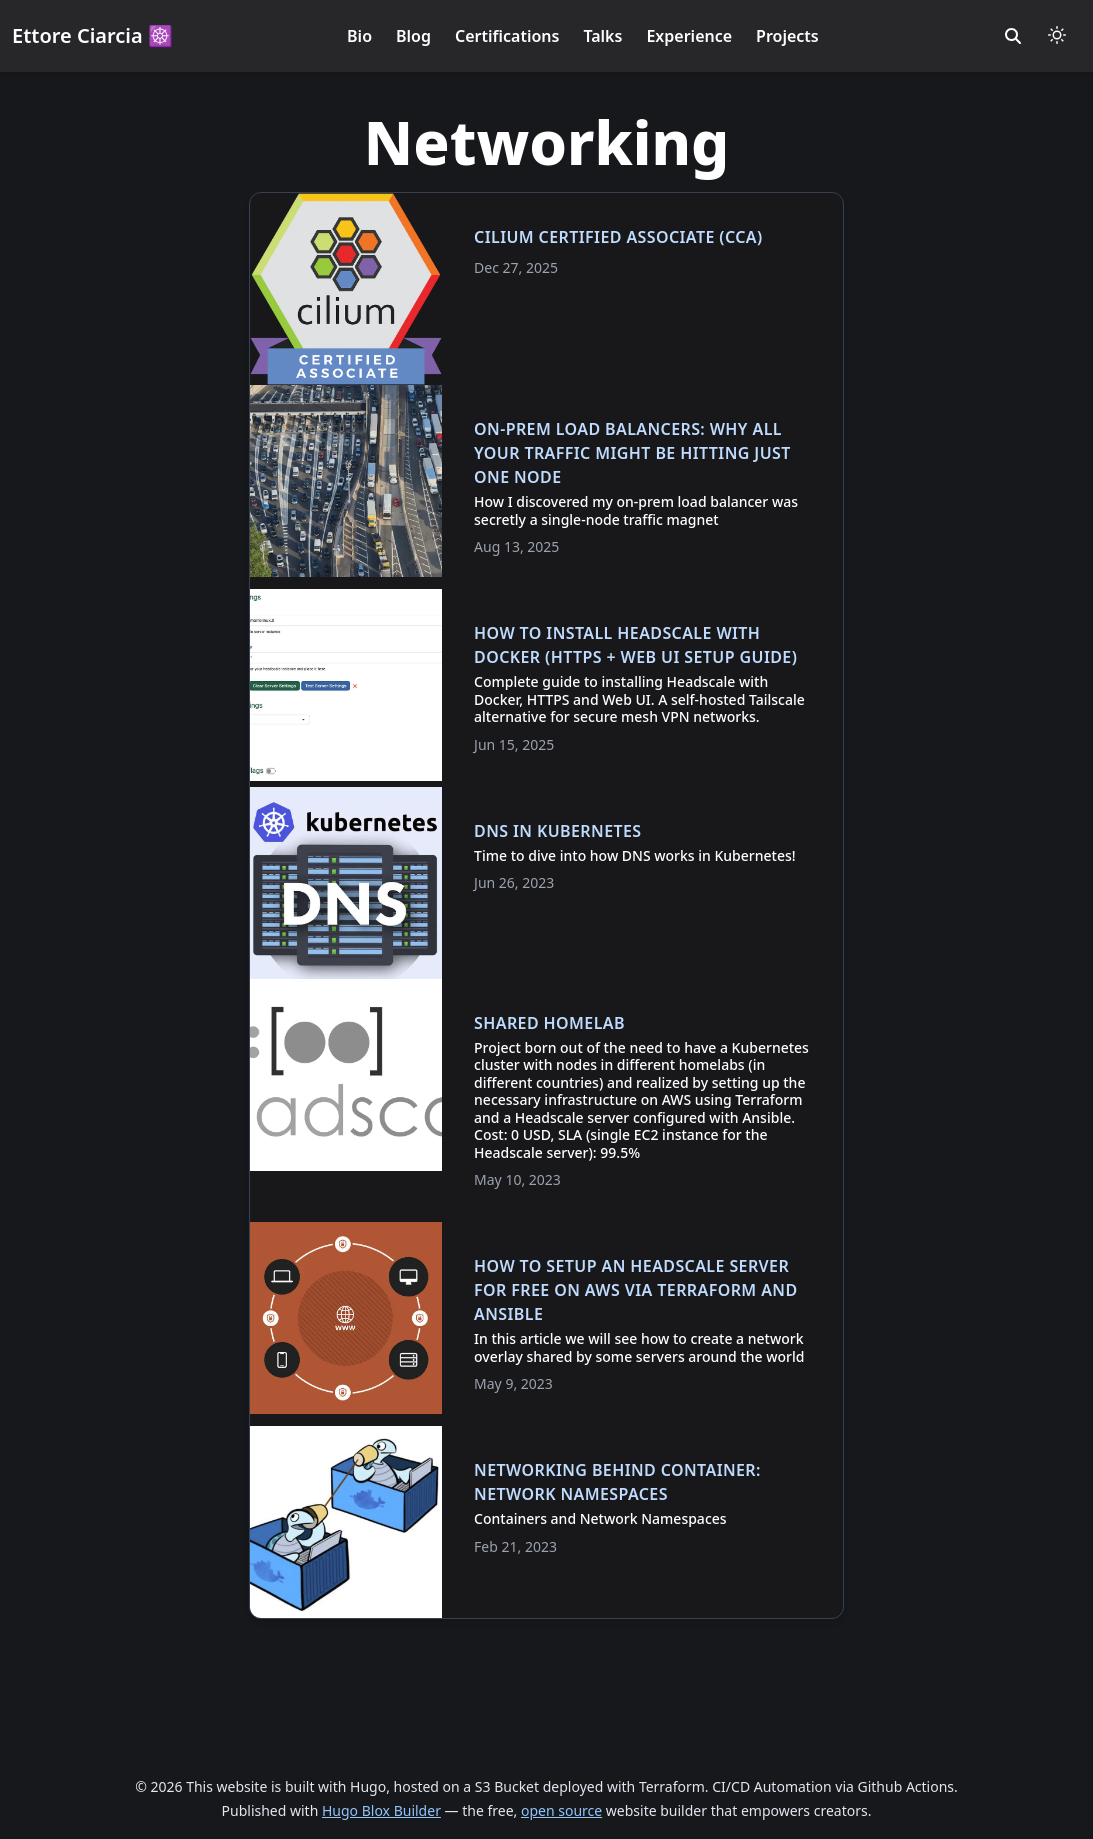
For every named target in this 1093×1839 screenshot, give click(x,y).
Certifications (507, 36)
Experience (689, 36)
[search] (1013, 36)
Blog (413, 36)
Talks (602, 36)
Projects (787, 36)
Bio (359, 36)
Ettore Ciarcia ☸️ (92, 35)
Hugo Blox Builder (381, 1810)
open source (561, 1810)
